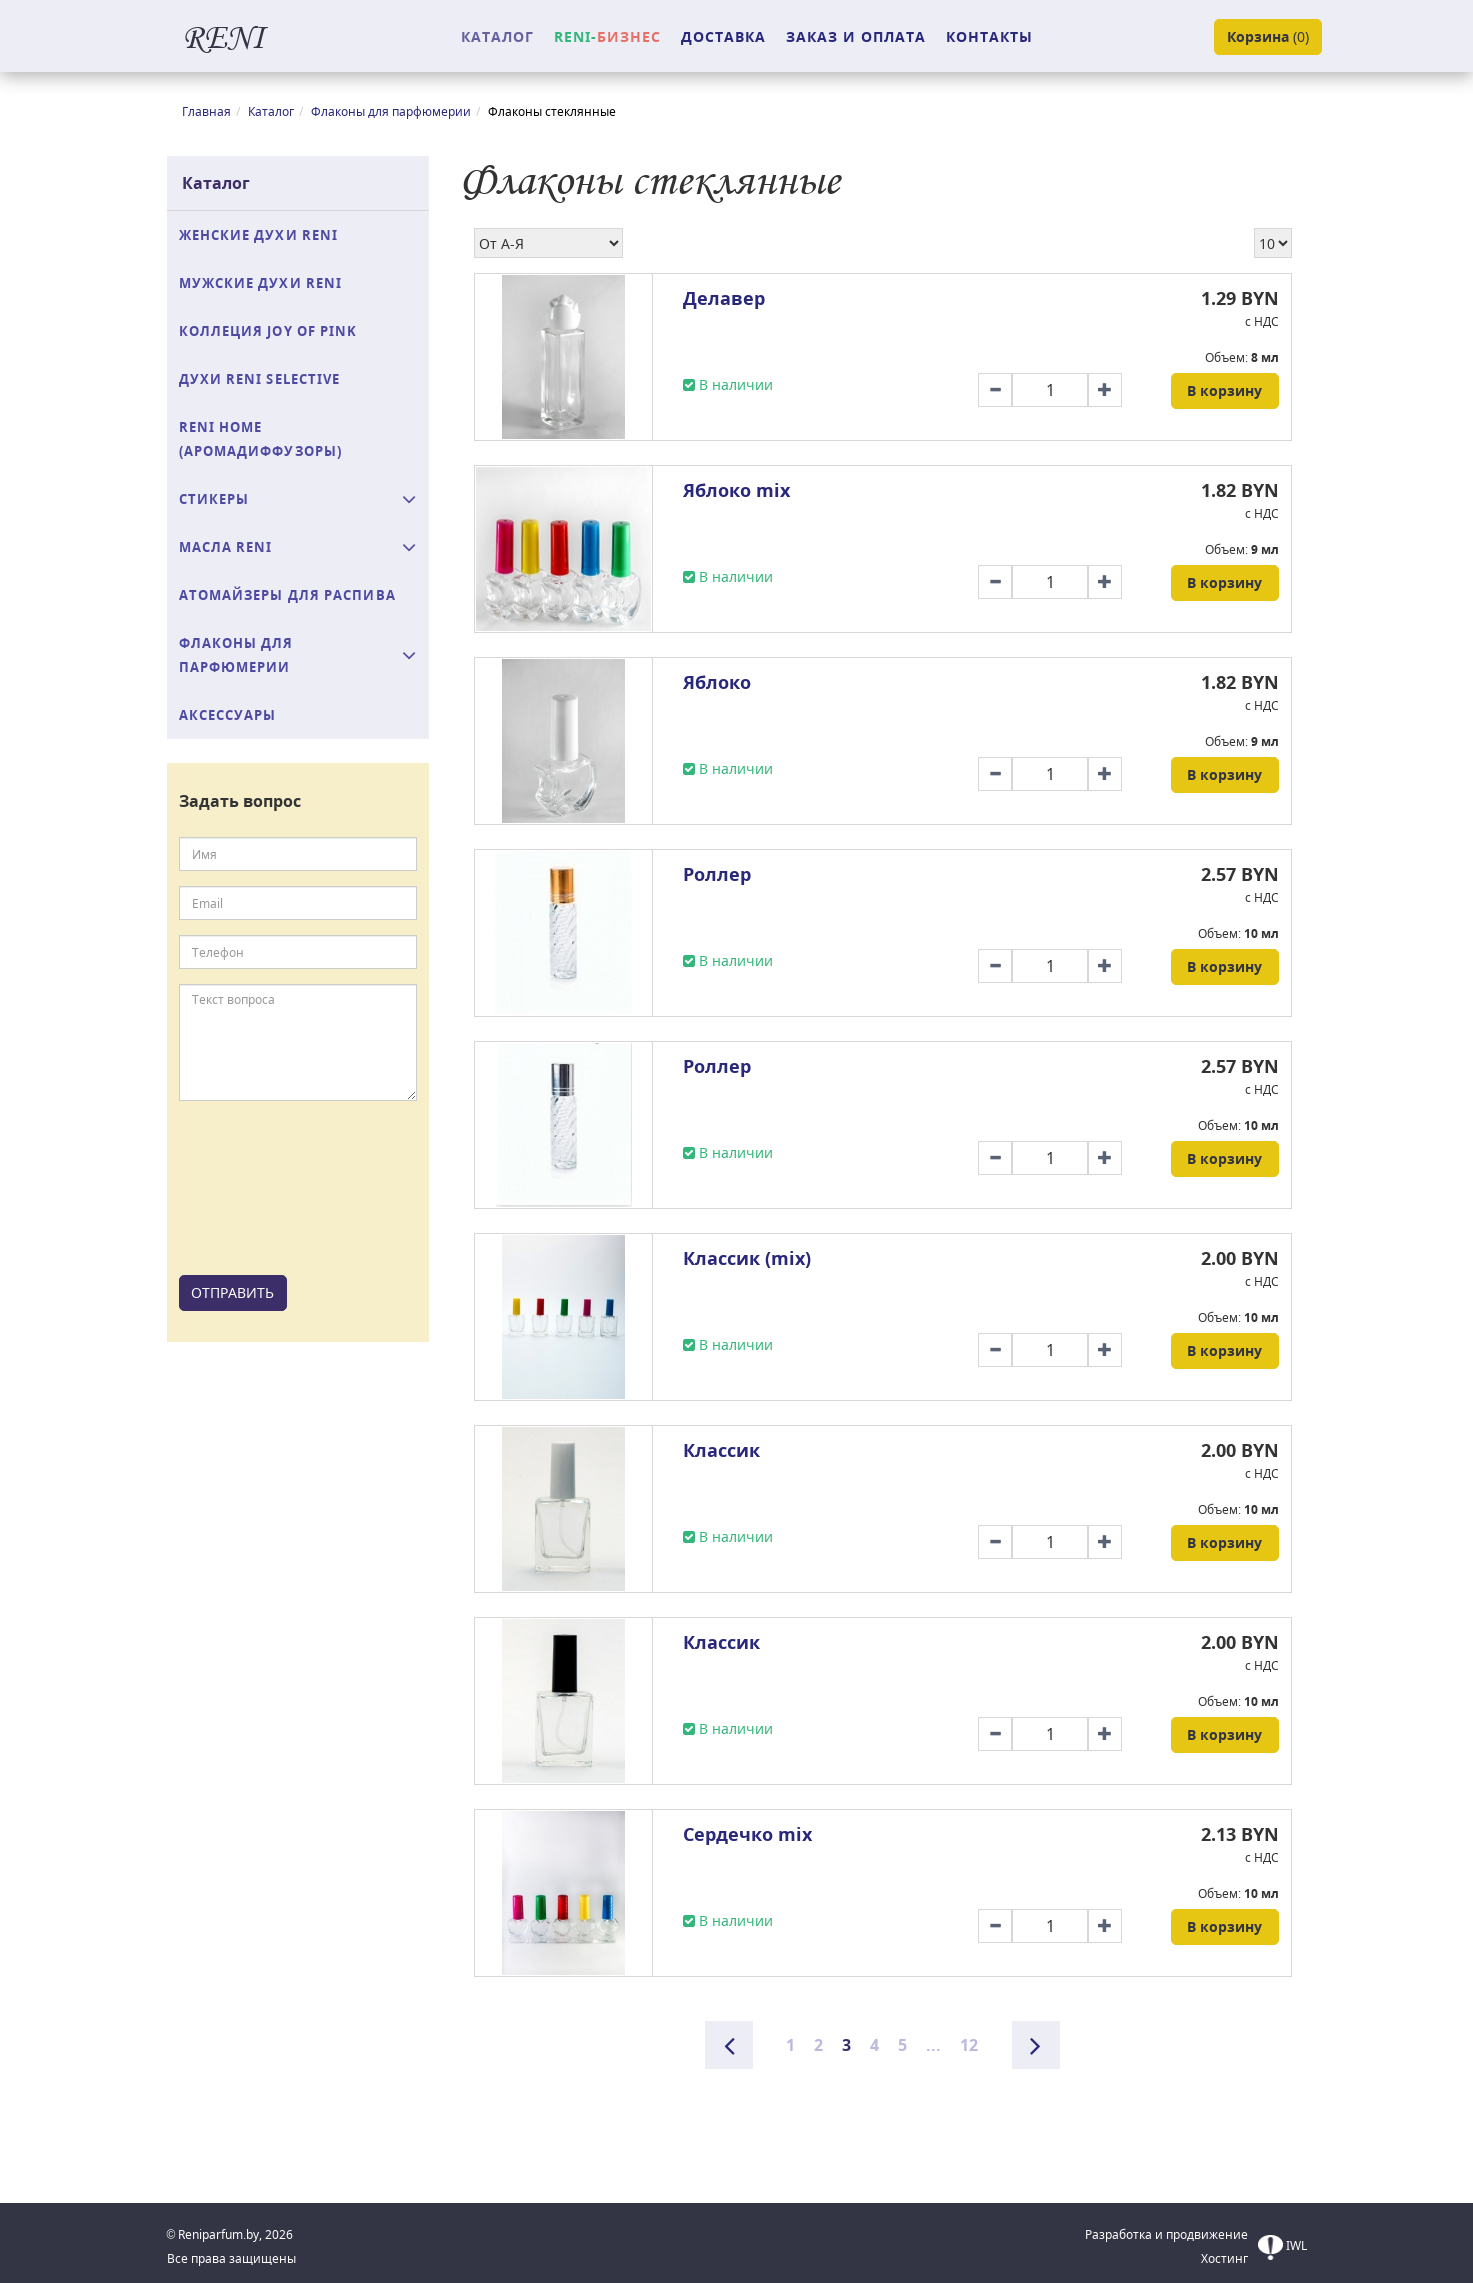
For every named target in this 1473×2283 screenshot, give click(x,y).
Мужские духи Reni (261, 283)
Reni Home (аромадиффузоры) (261, 439)
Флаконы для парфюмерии (391, 111)
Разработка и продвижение (1166, 2234)
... (933, 2045)
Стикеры (214, 499)
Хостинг (1224, 2258)
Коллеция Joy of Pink (268, 331)
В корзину (1224, 390)
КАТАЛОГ (497, 36)
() (1268, 37)
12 (969, 2045)
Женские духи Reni (259, 235)
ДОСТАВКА (723, 36)
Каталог (271, 111)
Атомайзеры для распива (287, 595)
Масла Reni (226, 547)
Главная (206, 111)
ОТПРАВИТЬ (232, 1292)
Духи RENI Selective (260, 379)
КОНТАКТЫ (989, 36)
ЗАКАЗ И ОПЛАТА (856, 36)
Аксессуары (228, 715)
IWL (1282, 2247)
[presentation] (261, 1188)
